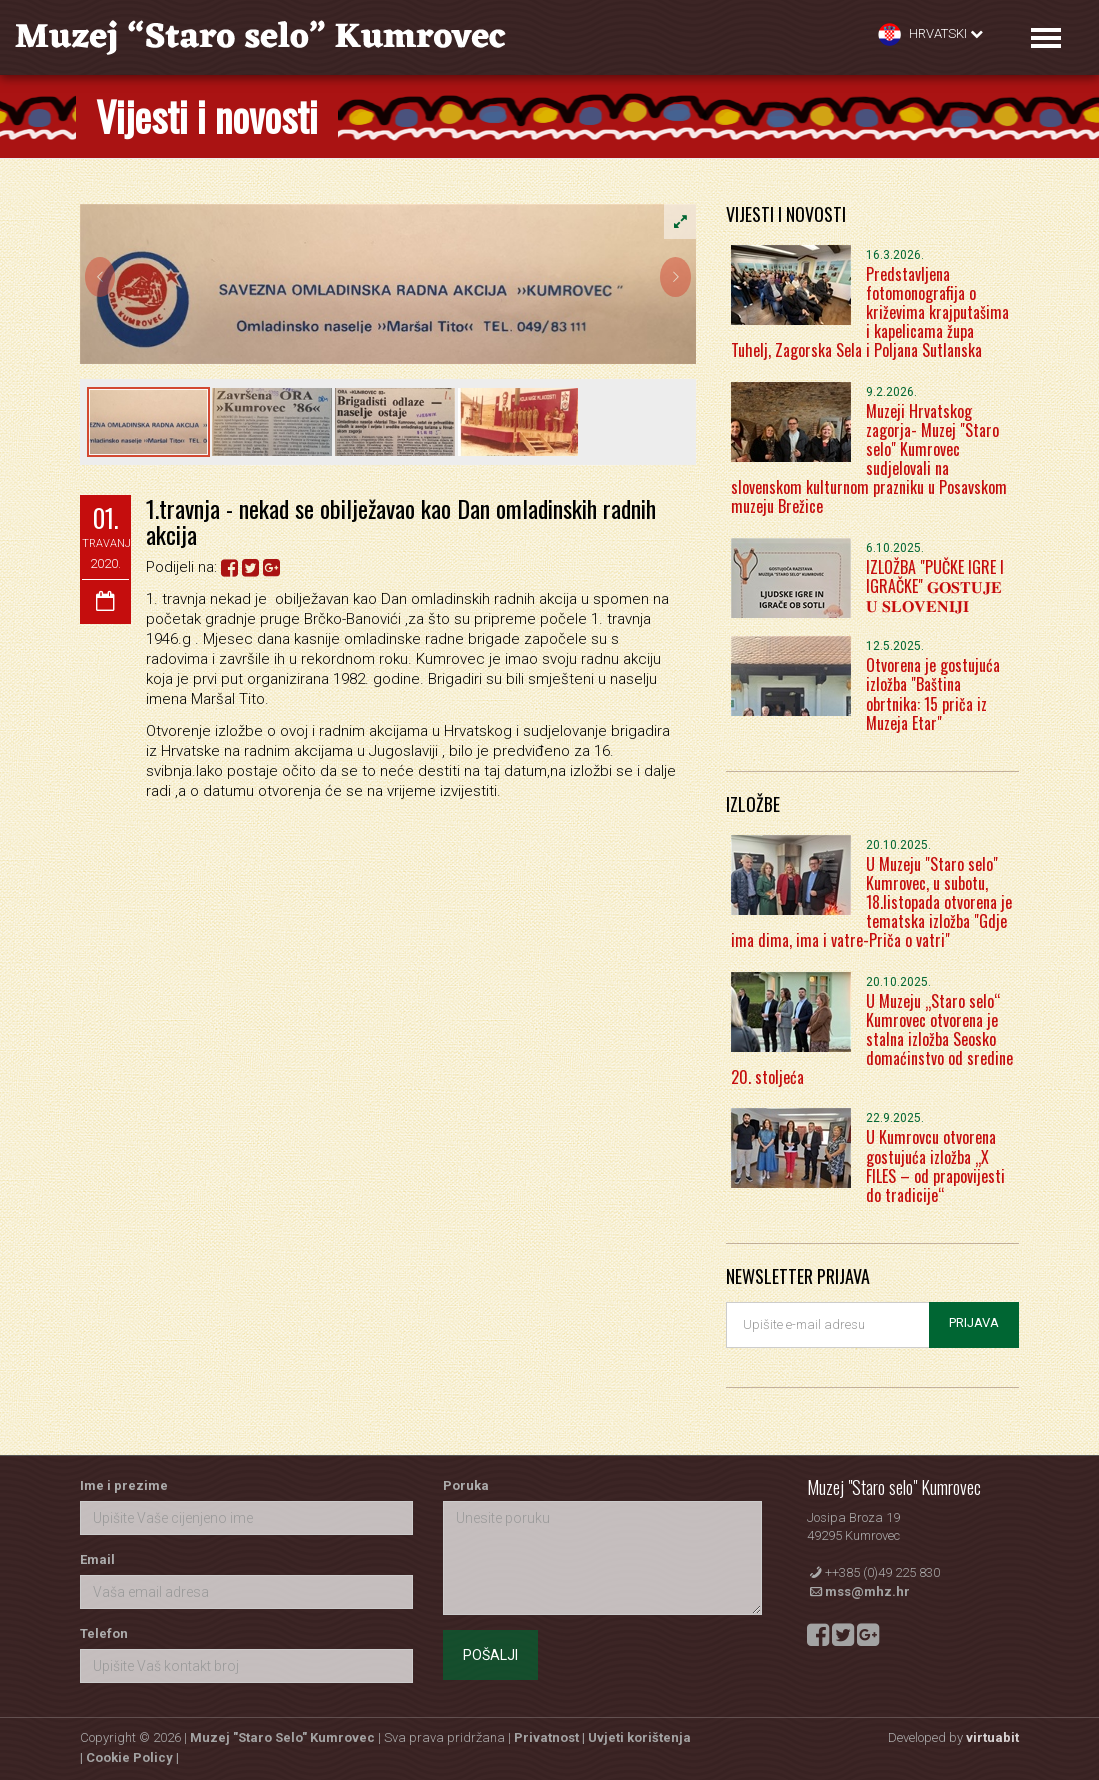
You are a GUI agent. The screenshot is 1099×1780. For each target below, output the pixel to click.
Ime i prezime (124, 1485)
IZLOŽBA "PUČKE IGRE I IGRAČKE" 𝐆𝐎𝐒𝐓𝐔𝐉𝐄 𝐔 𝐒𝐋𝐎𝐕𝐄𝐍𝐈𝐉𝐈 (935, 586)
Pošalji (490, 1655)
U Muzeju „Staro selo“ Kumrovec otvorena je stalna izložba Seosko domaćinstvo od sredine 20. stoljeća (872, 1039)
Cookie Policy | (132, 1757)
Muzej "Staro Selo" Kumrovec (282, 1737)
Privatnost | (551, 1737)
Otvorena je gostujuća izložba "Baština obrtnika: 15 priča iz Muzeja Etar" (933, 694)
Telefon (104, 1633)
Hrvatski (930, 34)
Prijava (974, 1322)
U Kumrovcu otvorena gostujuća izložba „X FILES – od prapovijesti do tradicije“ (935, 1166)
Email (97, 1559)
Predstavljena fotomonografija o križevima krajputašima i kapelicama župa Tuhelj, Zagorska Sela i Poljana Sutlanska (870, 312)
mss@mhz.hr (867, 1591)
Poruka (466, 1485)
